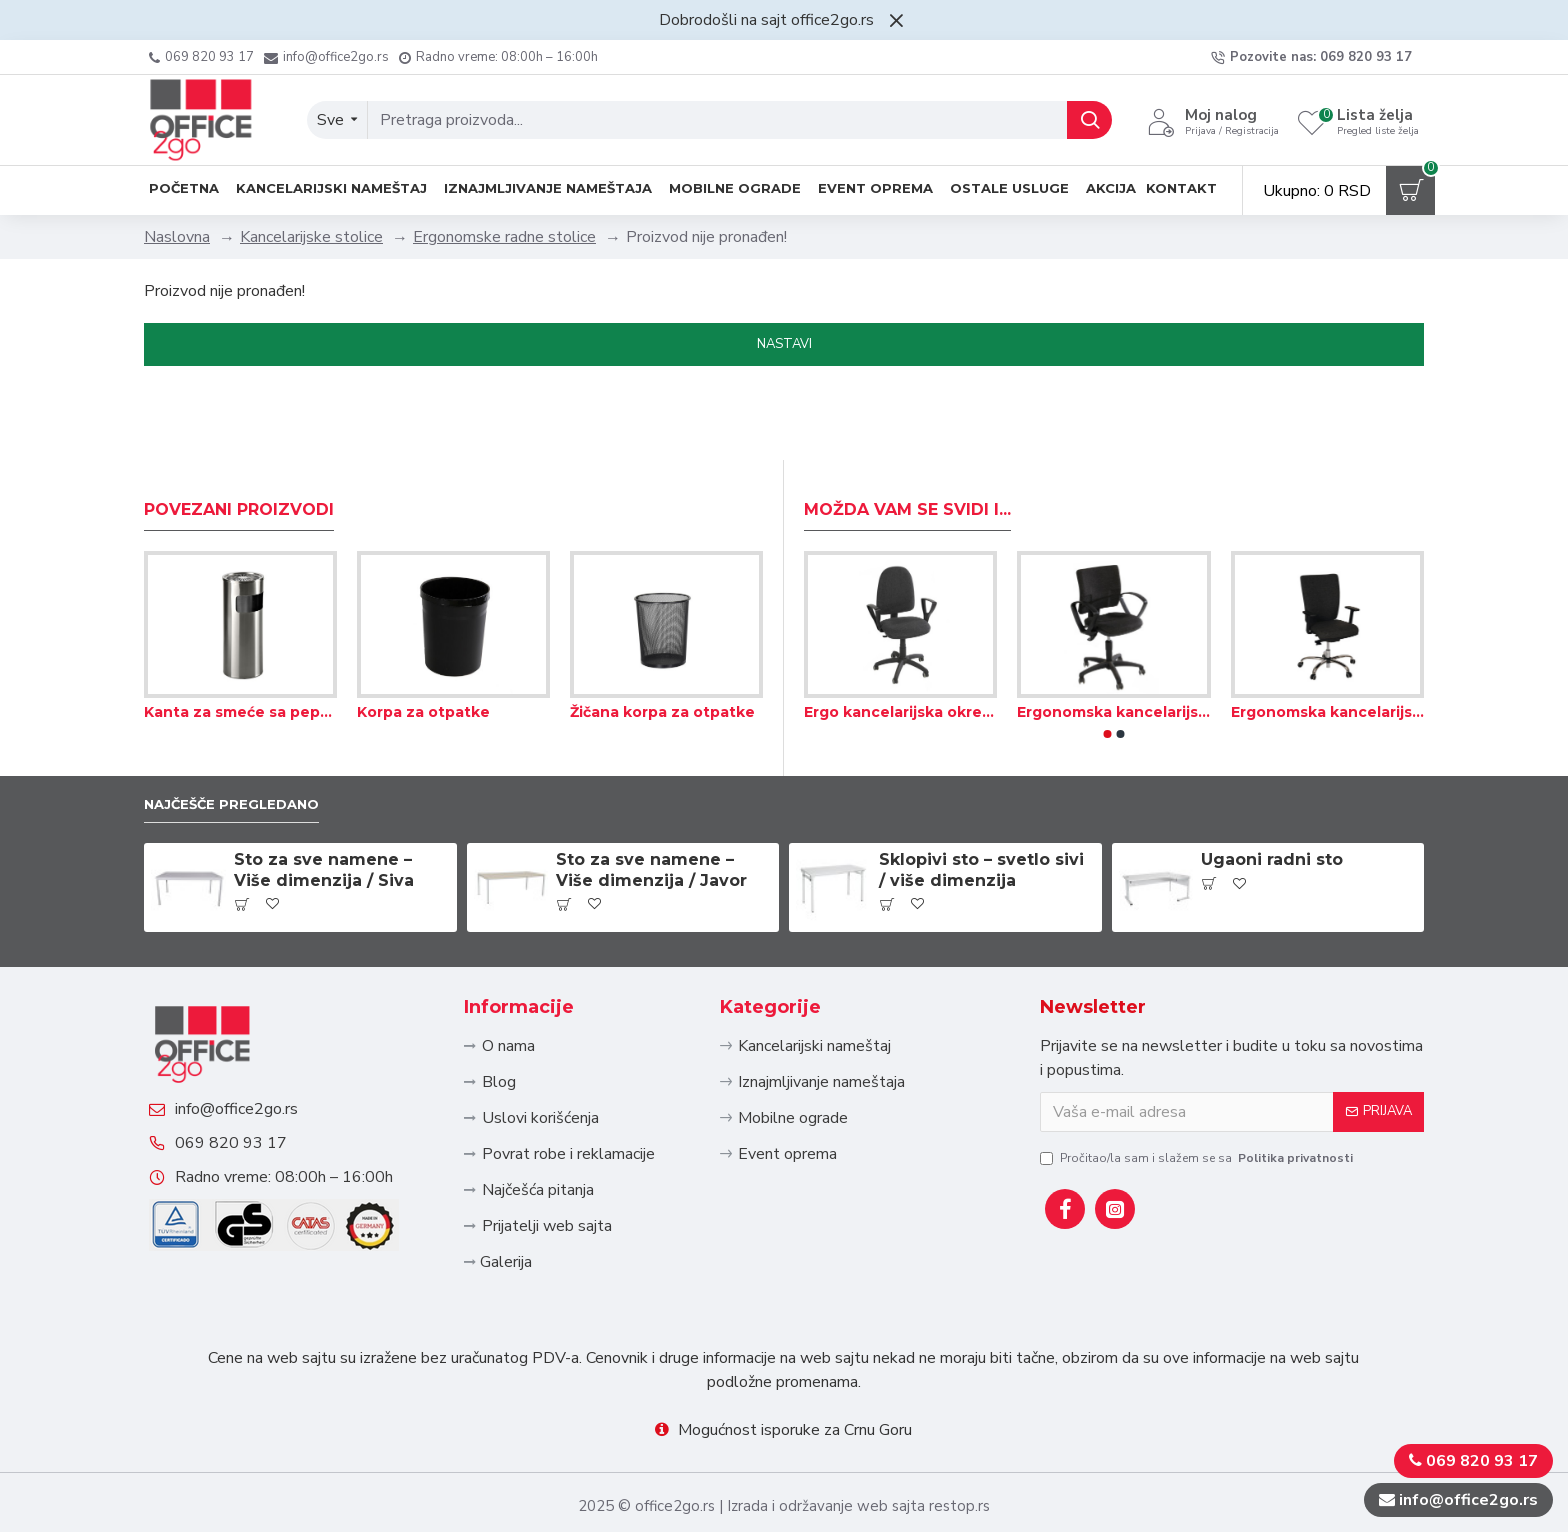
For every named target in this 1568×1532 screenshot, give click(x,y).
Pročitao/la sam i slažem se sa (1198, 1087)
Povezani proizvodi (239, 435)
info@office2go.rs (256, 1069)
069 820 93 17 (251, 1123)
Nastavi (784, 344)
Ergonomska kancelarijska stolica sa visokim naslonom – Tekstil (1327, 638)
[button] (1108, 660)
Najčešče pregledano (248, 731)
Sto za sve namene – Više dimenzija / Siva (324, 800)
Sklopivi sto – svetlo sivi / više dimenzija (981, 800)
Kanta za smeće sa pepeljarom (240, 638)
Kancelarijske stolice (311, 237)
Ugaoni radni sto (1272, 789)
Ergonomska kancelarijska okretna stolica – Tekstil (1113, 638)
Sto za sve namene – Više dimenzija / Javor (651, 800)
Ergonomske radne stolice (504, 237)
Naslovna (177, 237)
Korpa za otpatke (423, 638)
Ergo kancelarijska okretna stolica (900, 638)
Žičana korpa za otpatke (662, 638)
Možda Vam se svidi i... (907, 435)
